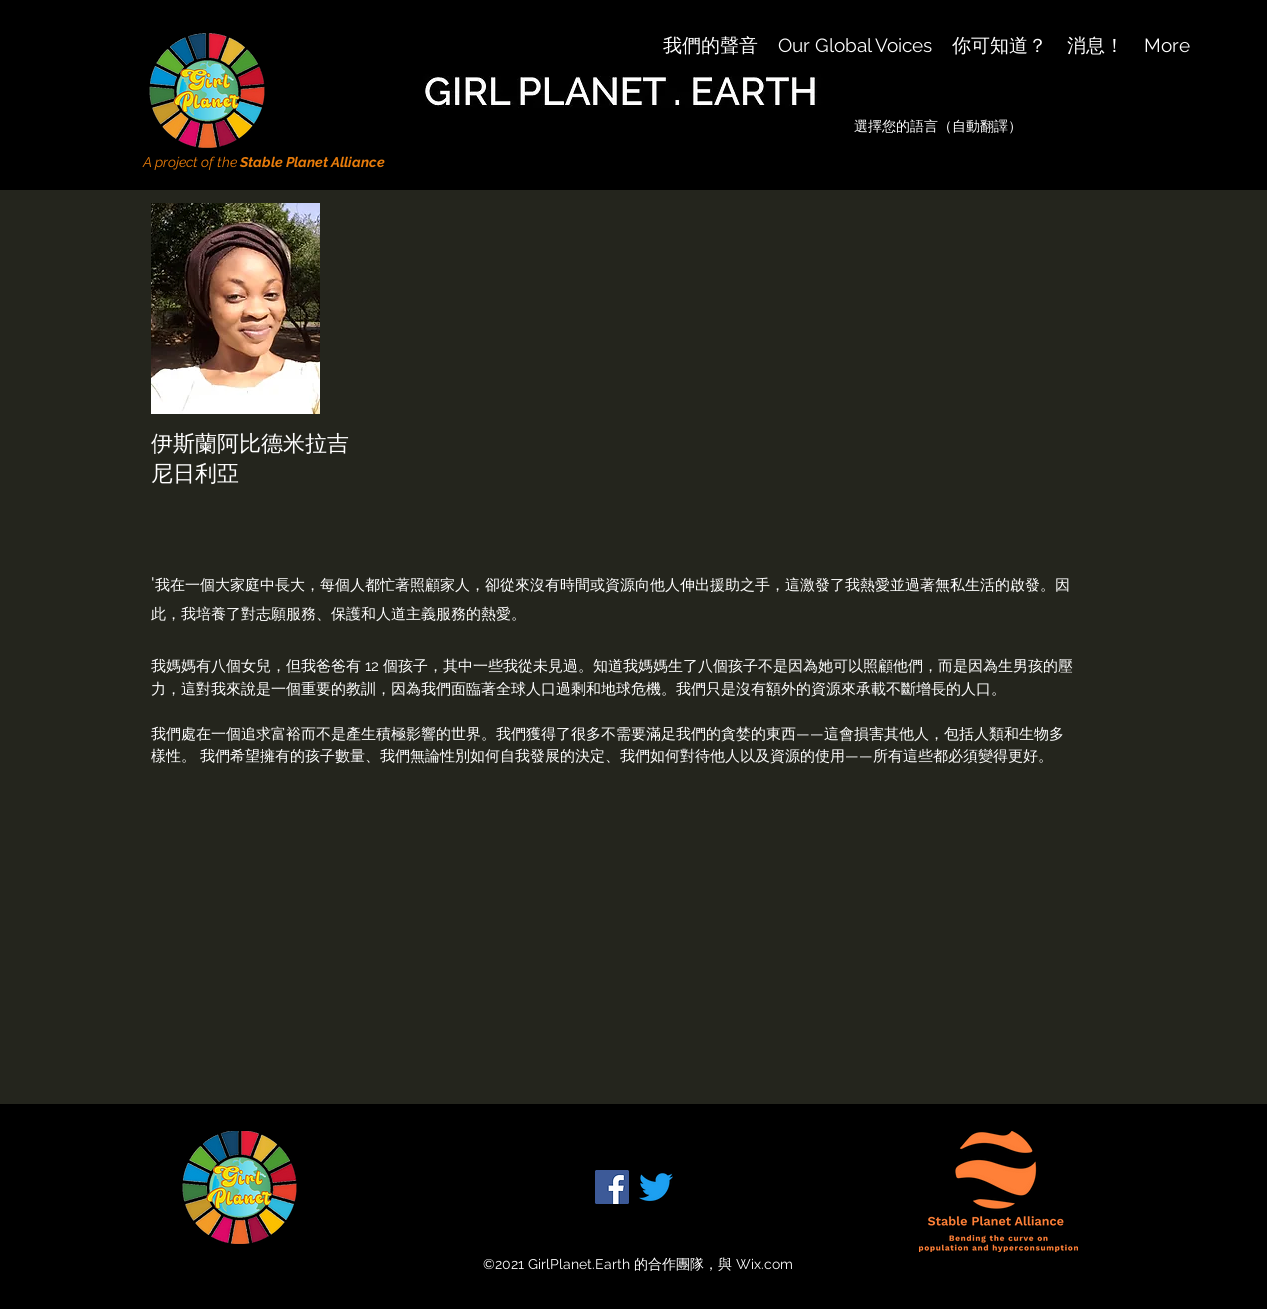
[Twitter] (656, 1187)
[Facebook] (612, 1187)
